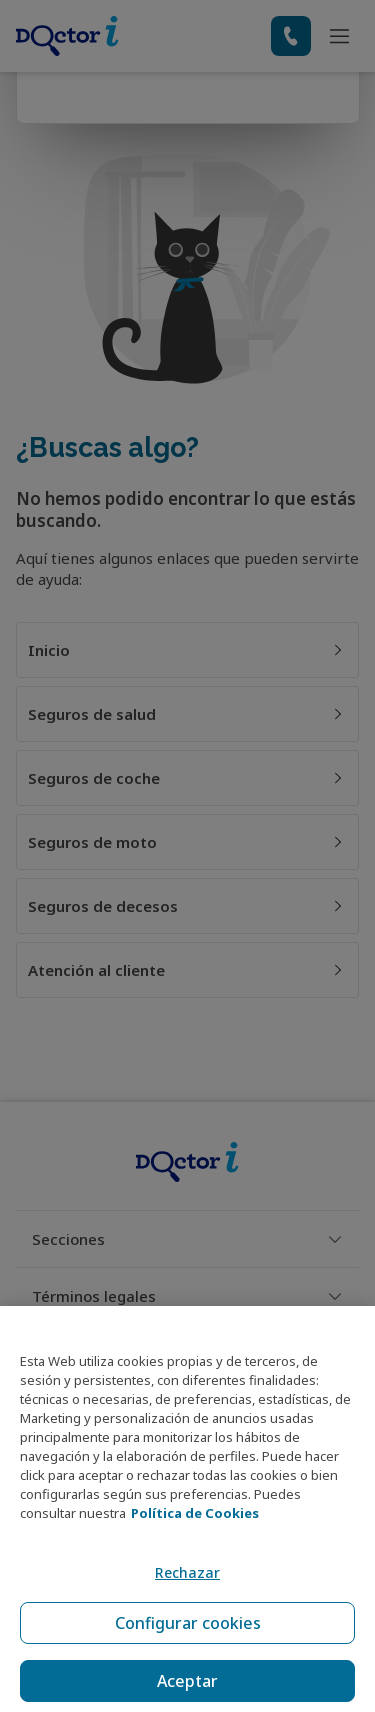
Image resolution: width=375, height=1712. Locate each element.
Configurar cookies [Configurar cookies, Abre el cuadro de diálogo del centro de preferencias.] (188, 1623)
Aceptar (187, 1681)
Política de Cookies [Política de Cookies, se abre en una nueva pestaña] (195, 1513)
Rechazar (187, 1572)
